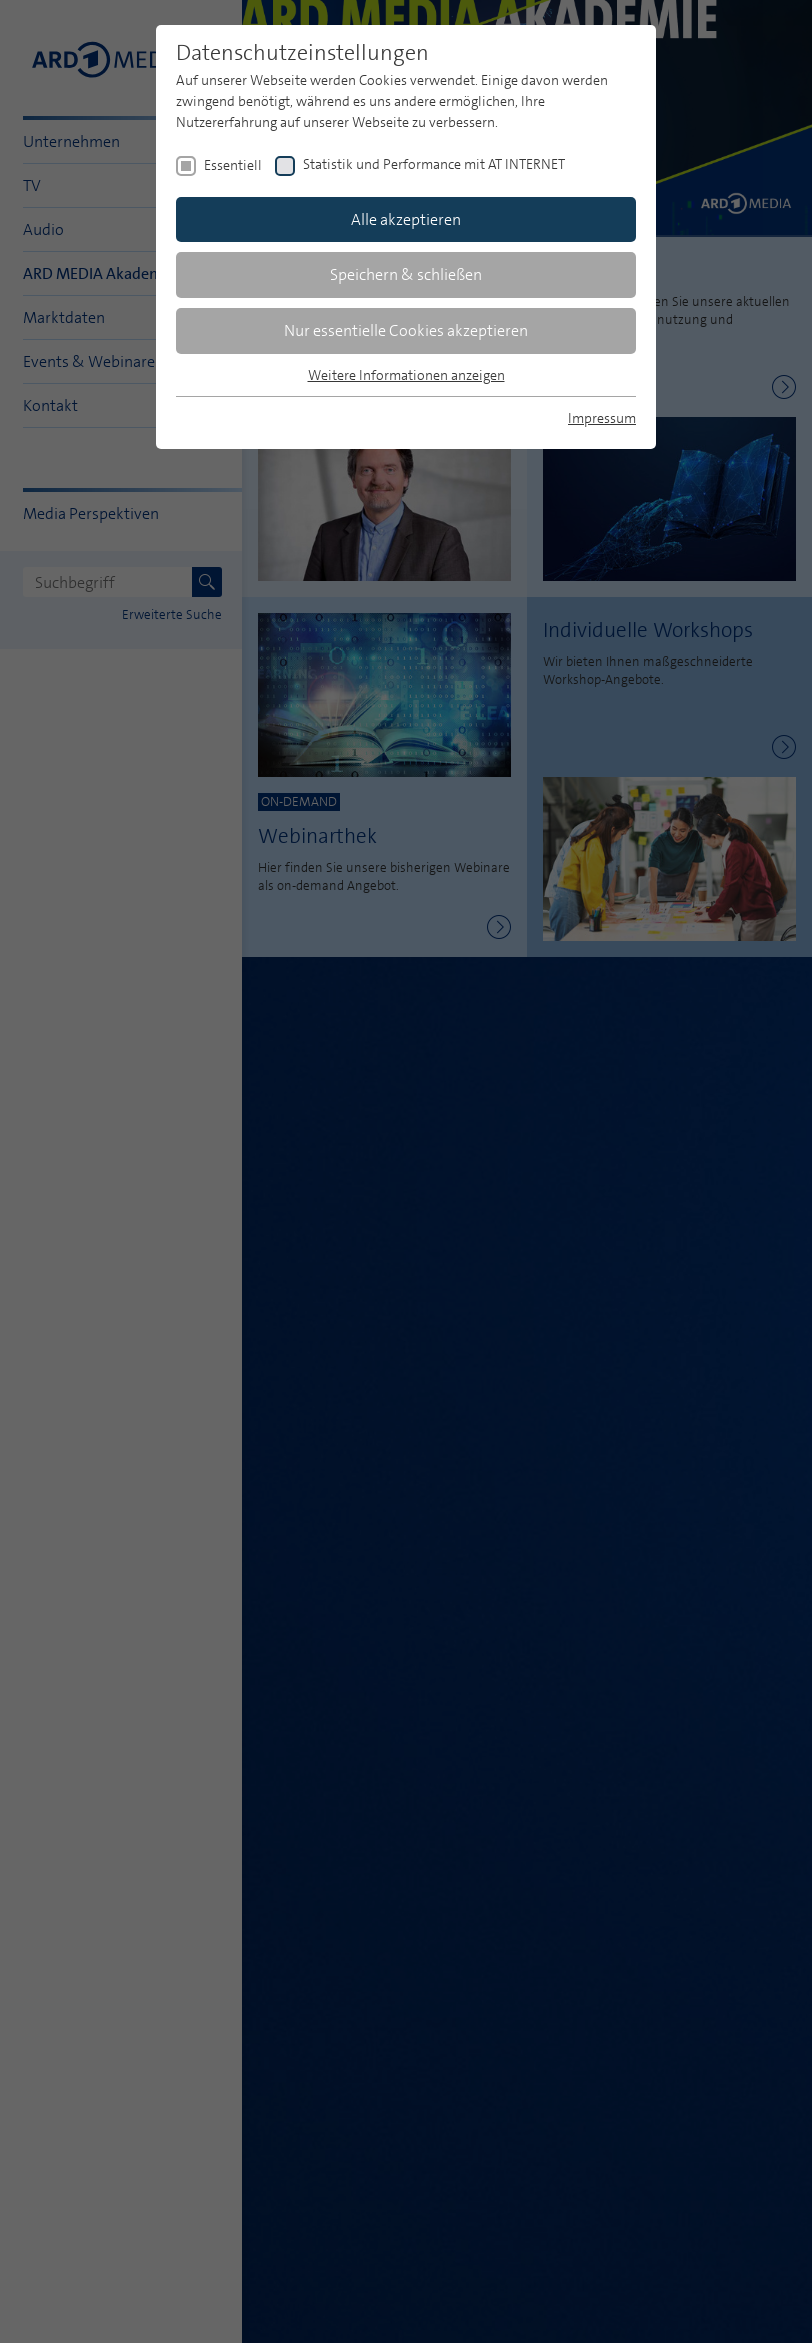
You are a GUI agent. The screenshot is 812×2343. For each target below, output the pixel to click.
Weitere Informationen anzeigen (406, 375)
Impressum (602, 418)
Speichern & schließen (406, 274)
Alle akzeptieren (406, 219)
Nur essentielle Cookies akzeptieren (406, 330)
